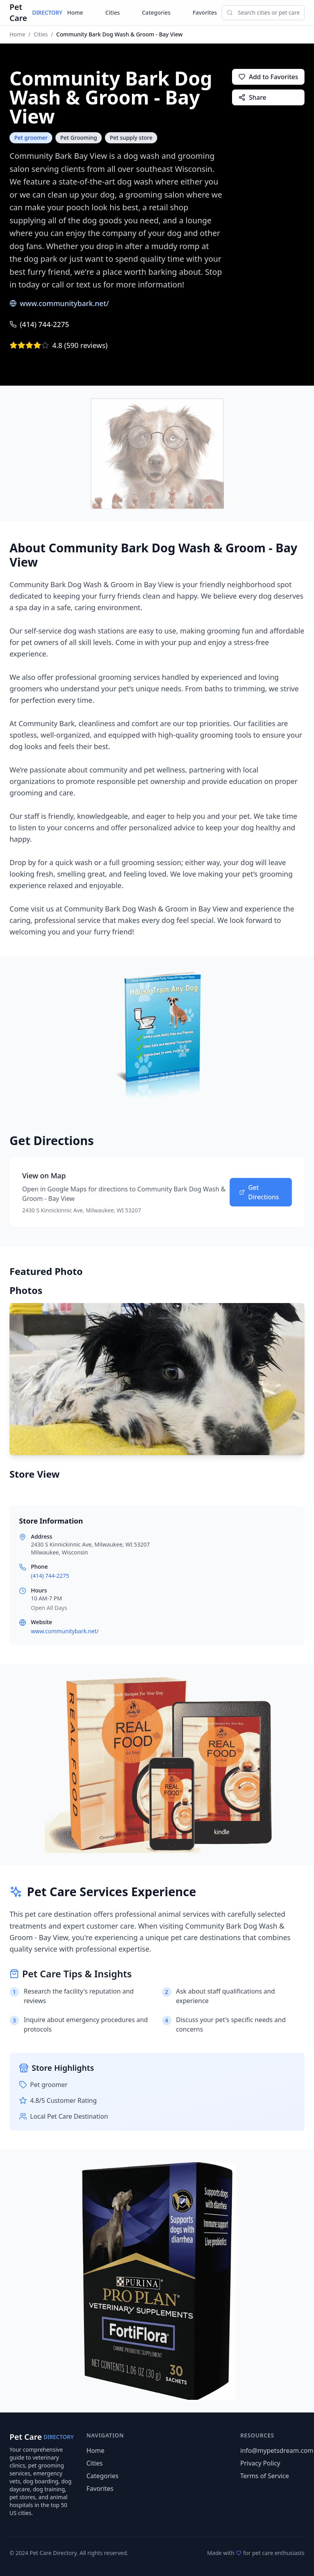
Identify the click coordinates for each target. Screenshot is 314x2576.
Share (252, 97)
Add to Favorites (268, 76)
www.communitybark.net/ (59, 303)
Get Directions (259, 1192)
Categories (156, 12)
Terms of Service (264, 2475)
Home (75, 12)
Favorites (205, 12)
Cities (112, 12)
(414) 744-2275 (39, 324)
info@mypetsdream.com (277, 2450)
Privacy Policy (260, 2463)
